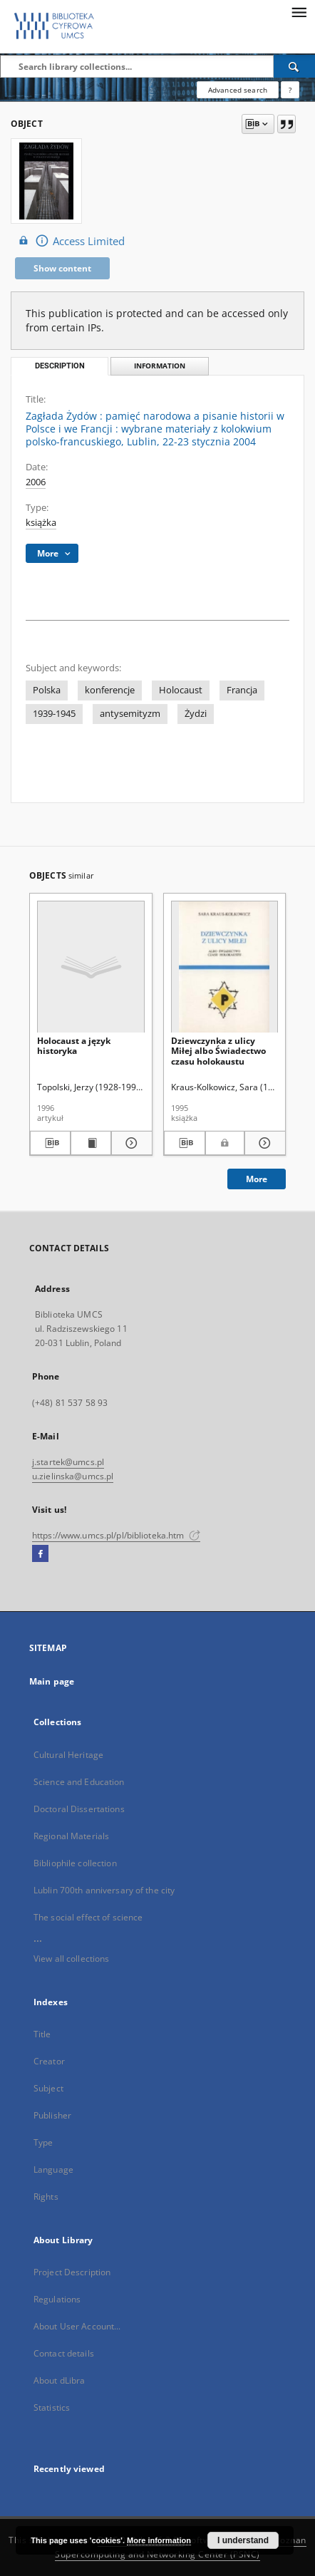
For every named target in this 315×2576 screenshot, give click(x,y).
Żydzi (196, 714)
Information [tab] (159, 366)
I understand (243, 2540)
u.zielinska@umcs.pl (72, 1476)
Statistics (51, 2407)
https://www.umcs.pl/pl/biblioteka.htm (116, 1535)
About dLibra (59, 2380)
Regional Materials (71, 1836)
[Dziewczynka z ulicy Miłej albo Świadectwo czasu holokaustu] (225, 967)
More (256, 1179)
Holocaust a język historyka (73, 1046)
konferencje (110, 690)
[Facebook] (40, 1554)
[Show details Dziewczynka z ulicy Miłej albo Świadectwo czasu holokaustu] (263, 1143)
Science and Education (79, 1782)
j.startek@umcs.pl (68, 1462)
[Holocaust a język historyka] (91, 967)
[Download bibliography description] (50, 1143)
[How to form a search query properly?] (290, 89)
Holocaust (180, 690)
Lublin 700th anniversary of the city (104, 1890)
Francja (242, 690)
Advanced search (237, 90)
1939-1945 (54, 714)
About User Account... (77, 2326)
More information (159, 2540)
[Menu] (298, 11)
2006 (36, 482)
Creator (49, 2061)
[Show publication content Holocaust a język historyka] (90, 1143)
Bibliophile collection (75, 1863)
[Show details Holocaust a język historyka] (129, 1143)
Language (53, 2169)
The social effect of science (88, 1917)
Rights (45, 2196)
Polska (47, 690)
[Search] (294, 66)
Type (43, 2142)
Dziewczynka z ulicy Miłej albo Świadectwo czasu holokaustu (218, 1051)
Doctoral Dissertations (79, 1809)
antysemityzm (130, 714)
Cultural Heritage (68, 1755)
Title (42, 2034)
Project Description (71, 2272)
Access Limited (70, 240)
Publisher (52, 2115)
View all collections (71, 1958)
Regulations (57, 2299)
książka (41, 523)
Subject (48, 2088)
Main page (51, 1681)
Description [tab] (60, 366)
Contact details (63, 2353)
